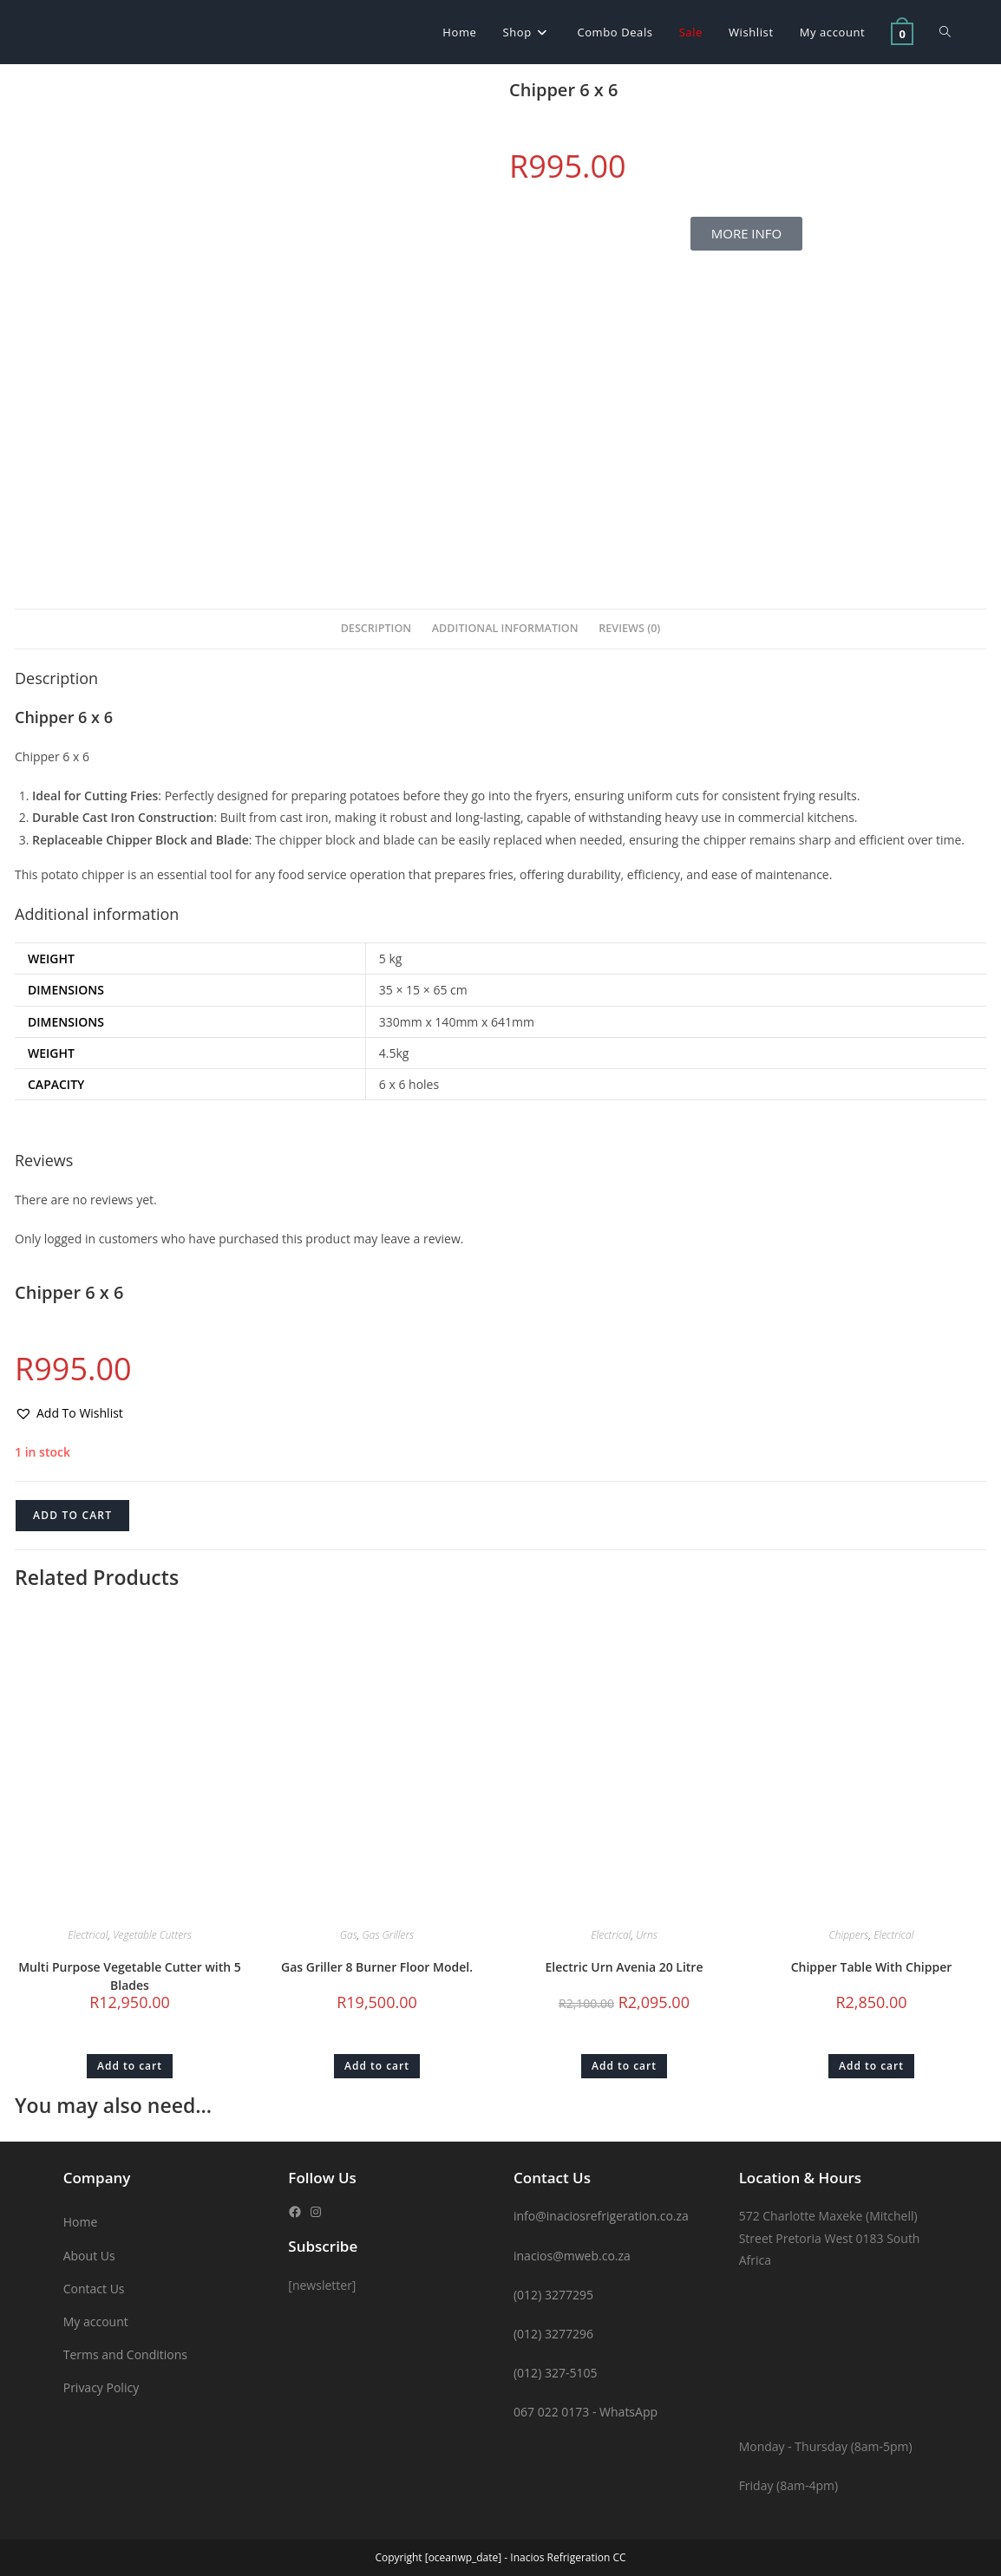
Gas (348, 1934)
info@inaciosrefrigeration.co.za (601, 2216)
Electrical (88, 1934)
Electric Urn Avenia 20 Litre (624, 1967)
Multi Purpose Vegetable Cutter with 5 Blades (129, 1976)
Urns (647, 1934)
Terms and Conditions (125, 2354)
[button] (69, 1413)
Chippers (849, 1934)
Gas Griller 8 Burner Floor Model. (377, 1967)
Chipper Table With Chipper (871, 1967)
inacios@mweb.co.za (572, 2255)
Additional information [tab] (505, 628)
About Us (89, 2255)
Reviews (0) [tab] (629, 628)
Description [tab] (376, 628)
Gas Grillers (389, 1934)
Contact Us (94, 2288)
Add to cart (72, 1515)
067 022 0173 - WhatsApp (586, 2411)
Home (80, 2222)
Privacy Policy (101, 2387)
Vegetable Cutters (152, 1934)
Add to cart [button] (129, 2065)
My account (95, 2321)
